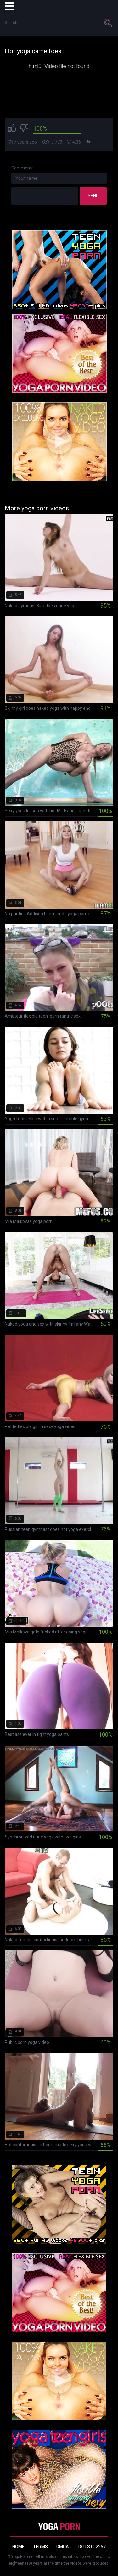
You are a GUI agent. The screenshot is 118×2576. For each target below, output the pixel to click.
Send (93, 195)
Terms (40, 2546)
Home (18, 2546)
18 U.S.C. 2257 (91, 2546)
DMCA (62, 2546)
